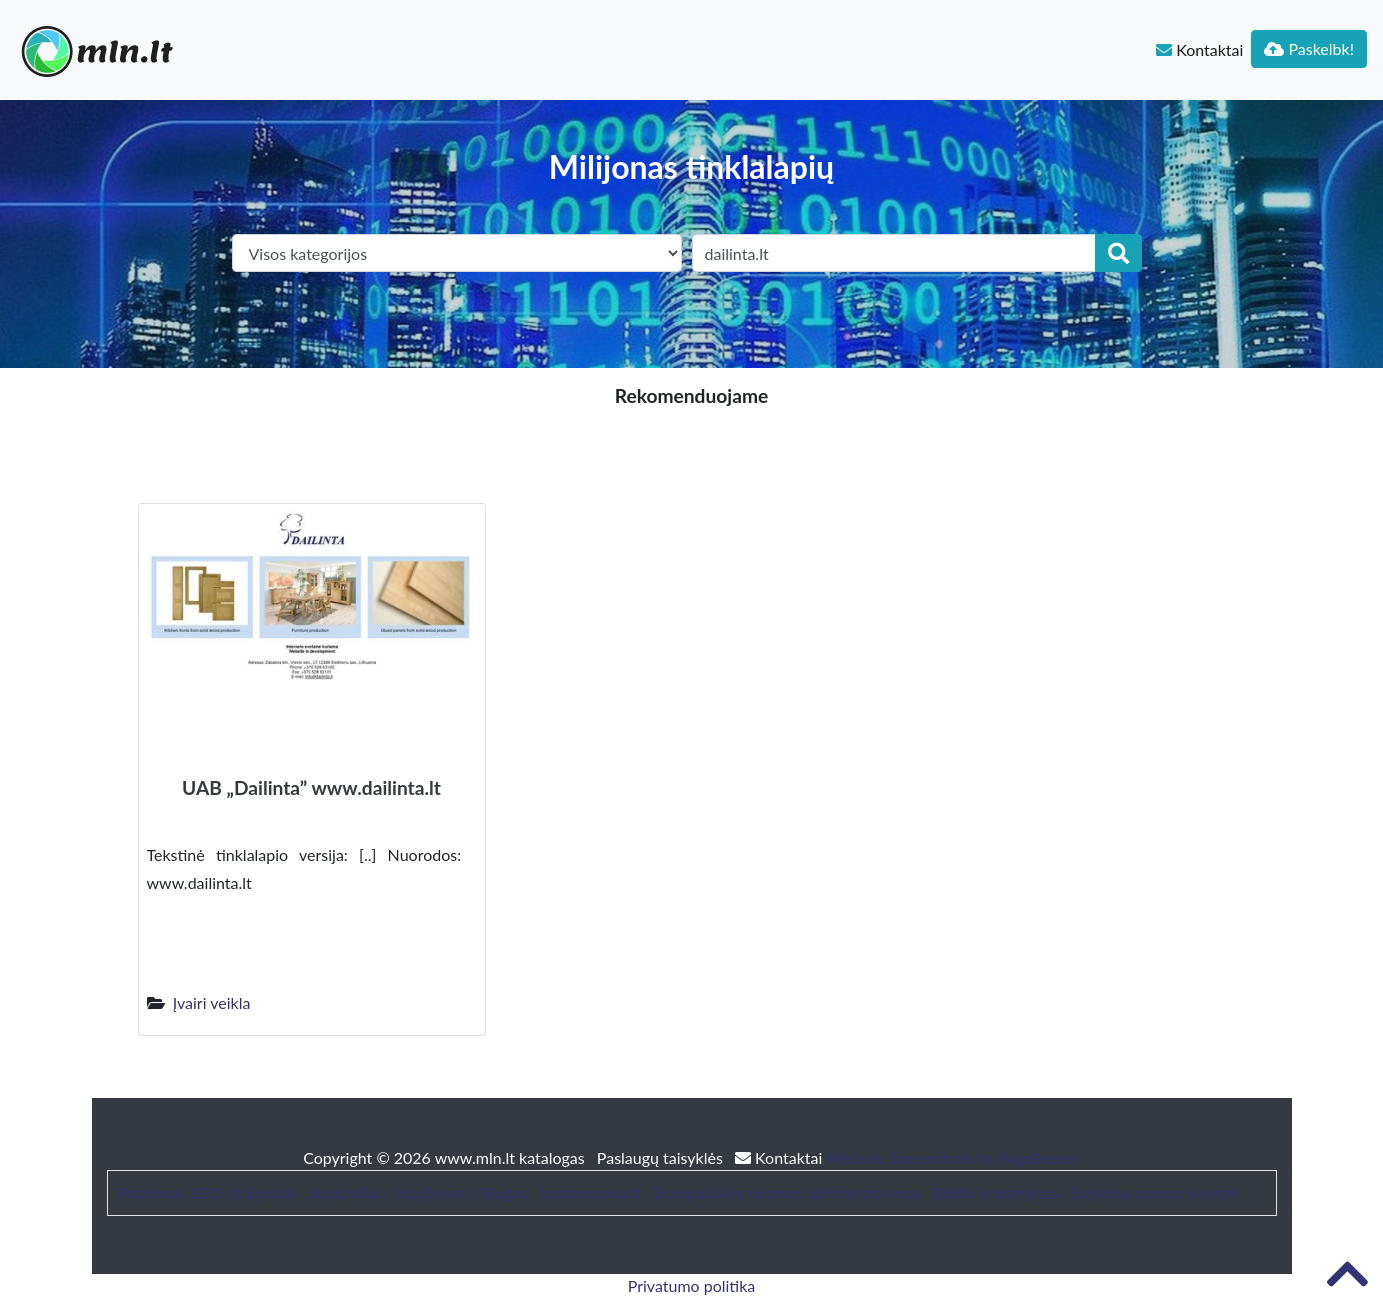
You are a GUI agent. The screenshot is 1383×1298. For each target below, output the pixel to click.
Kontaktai (1199, 49)
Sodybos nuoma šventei (1154, 1192)
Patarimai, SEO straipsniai (207, 1192)
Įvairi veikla (212, 1002)
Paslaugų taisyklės (662, 1157)
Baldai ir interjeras (996, 1192)
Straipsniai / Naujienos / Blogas (417, 1192)
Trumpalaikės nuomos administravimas (786, 1192)
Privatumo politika (692, 1285)
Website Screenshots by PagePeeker (953, 1157)
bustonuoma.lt (589, 1192)
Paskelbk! (1309, 48)
